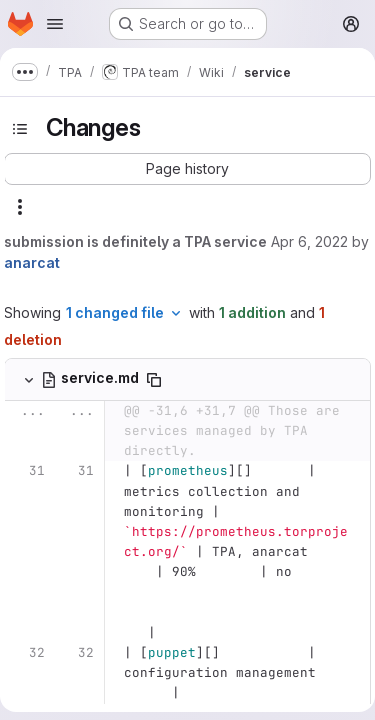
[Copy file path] (154, 380)
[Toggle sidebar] (20, 129)
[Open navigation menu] (55, 24)
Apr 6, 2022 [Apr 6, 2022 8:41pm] (309, 241)
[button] (187, 169)
